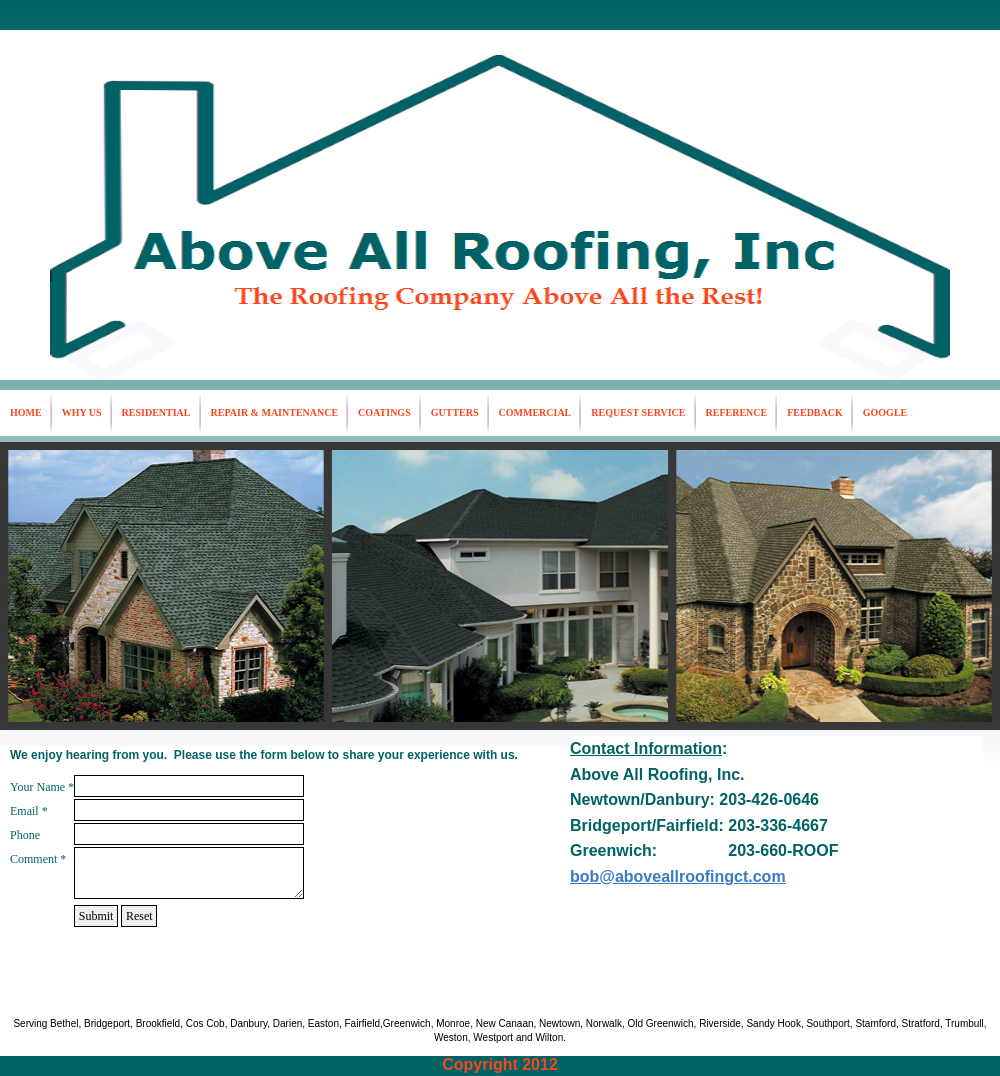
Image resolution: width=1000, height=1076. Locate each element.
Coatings (384, 412)
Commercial (535, 412)
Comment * (38, 859)
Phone (25, 835)
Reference (737, 412)
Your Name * (42, 787)
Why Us (82, 412)
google (885, 412)
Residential (156, 412)
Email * (29, 811)
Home (26, 412)
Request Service (638, 412)
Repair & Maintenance (275, 412)
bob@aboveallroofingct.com (678, 876)
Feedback (815, 412)
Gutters (455, 412)
